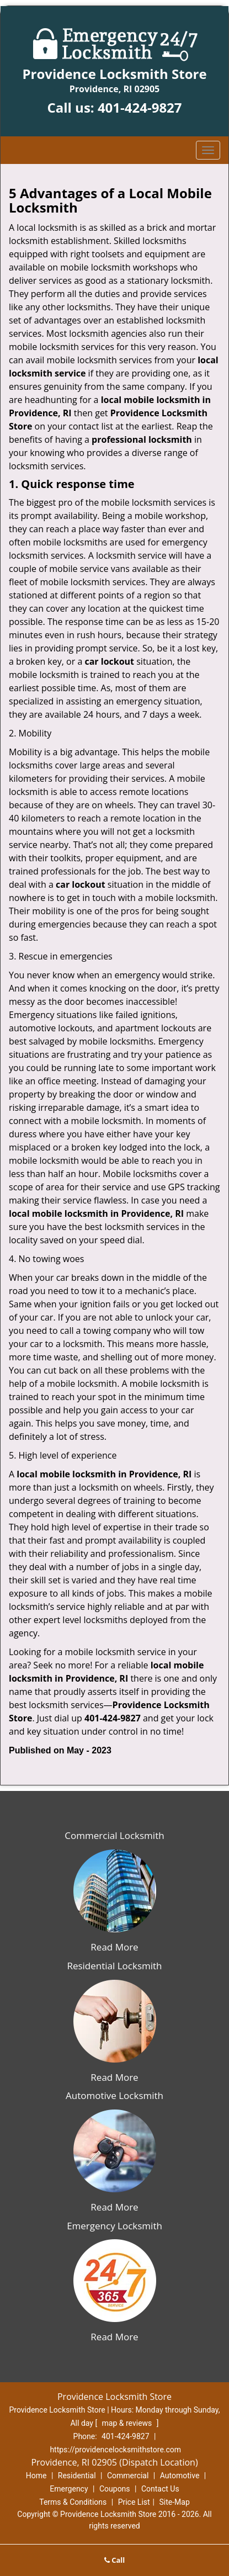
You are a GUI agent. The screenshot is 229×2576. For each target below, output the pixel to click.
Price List (134, 2502)
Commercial (127, 2475)
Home (36, 2475)
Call (114, 2560)
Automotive (180, 2475)
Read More (114, 1947)
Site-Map (174, 2502)
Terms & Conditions (72, 2502)
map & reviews (128, 2423)
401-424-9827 (140, 107)
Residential (77, 2475)
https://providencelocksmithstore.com (115, 2449)
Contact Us (160, 2488)
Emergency (69, 2488)
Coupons (114, 2488)
